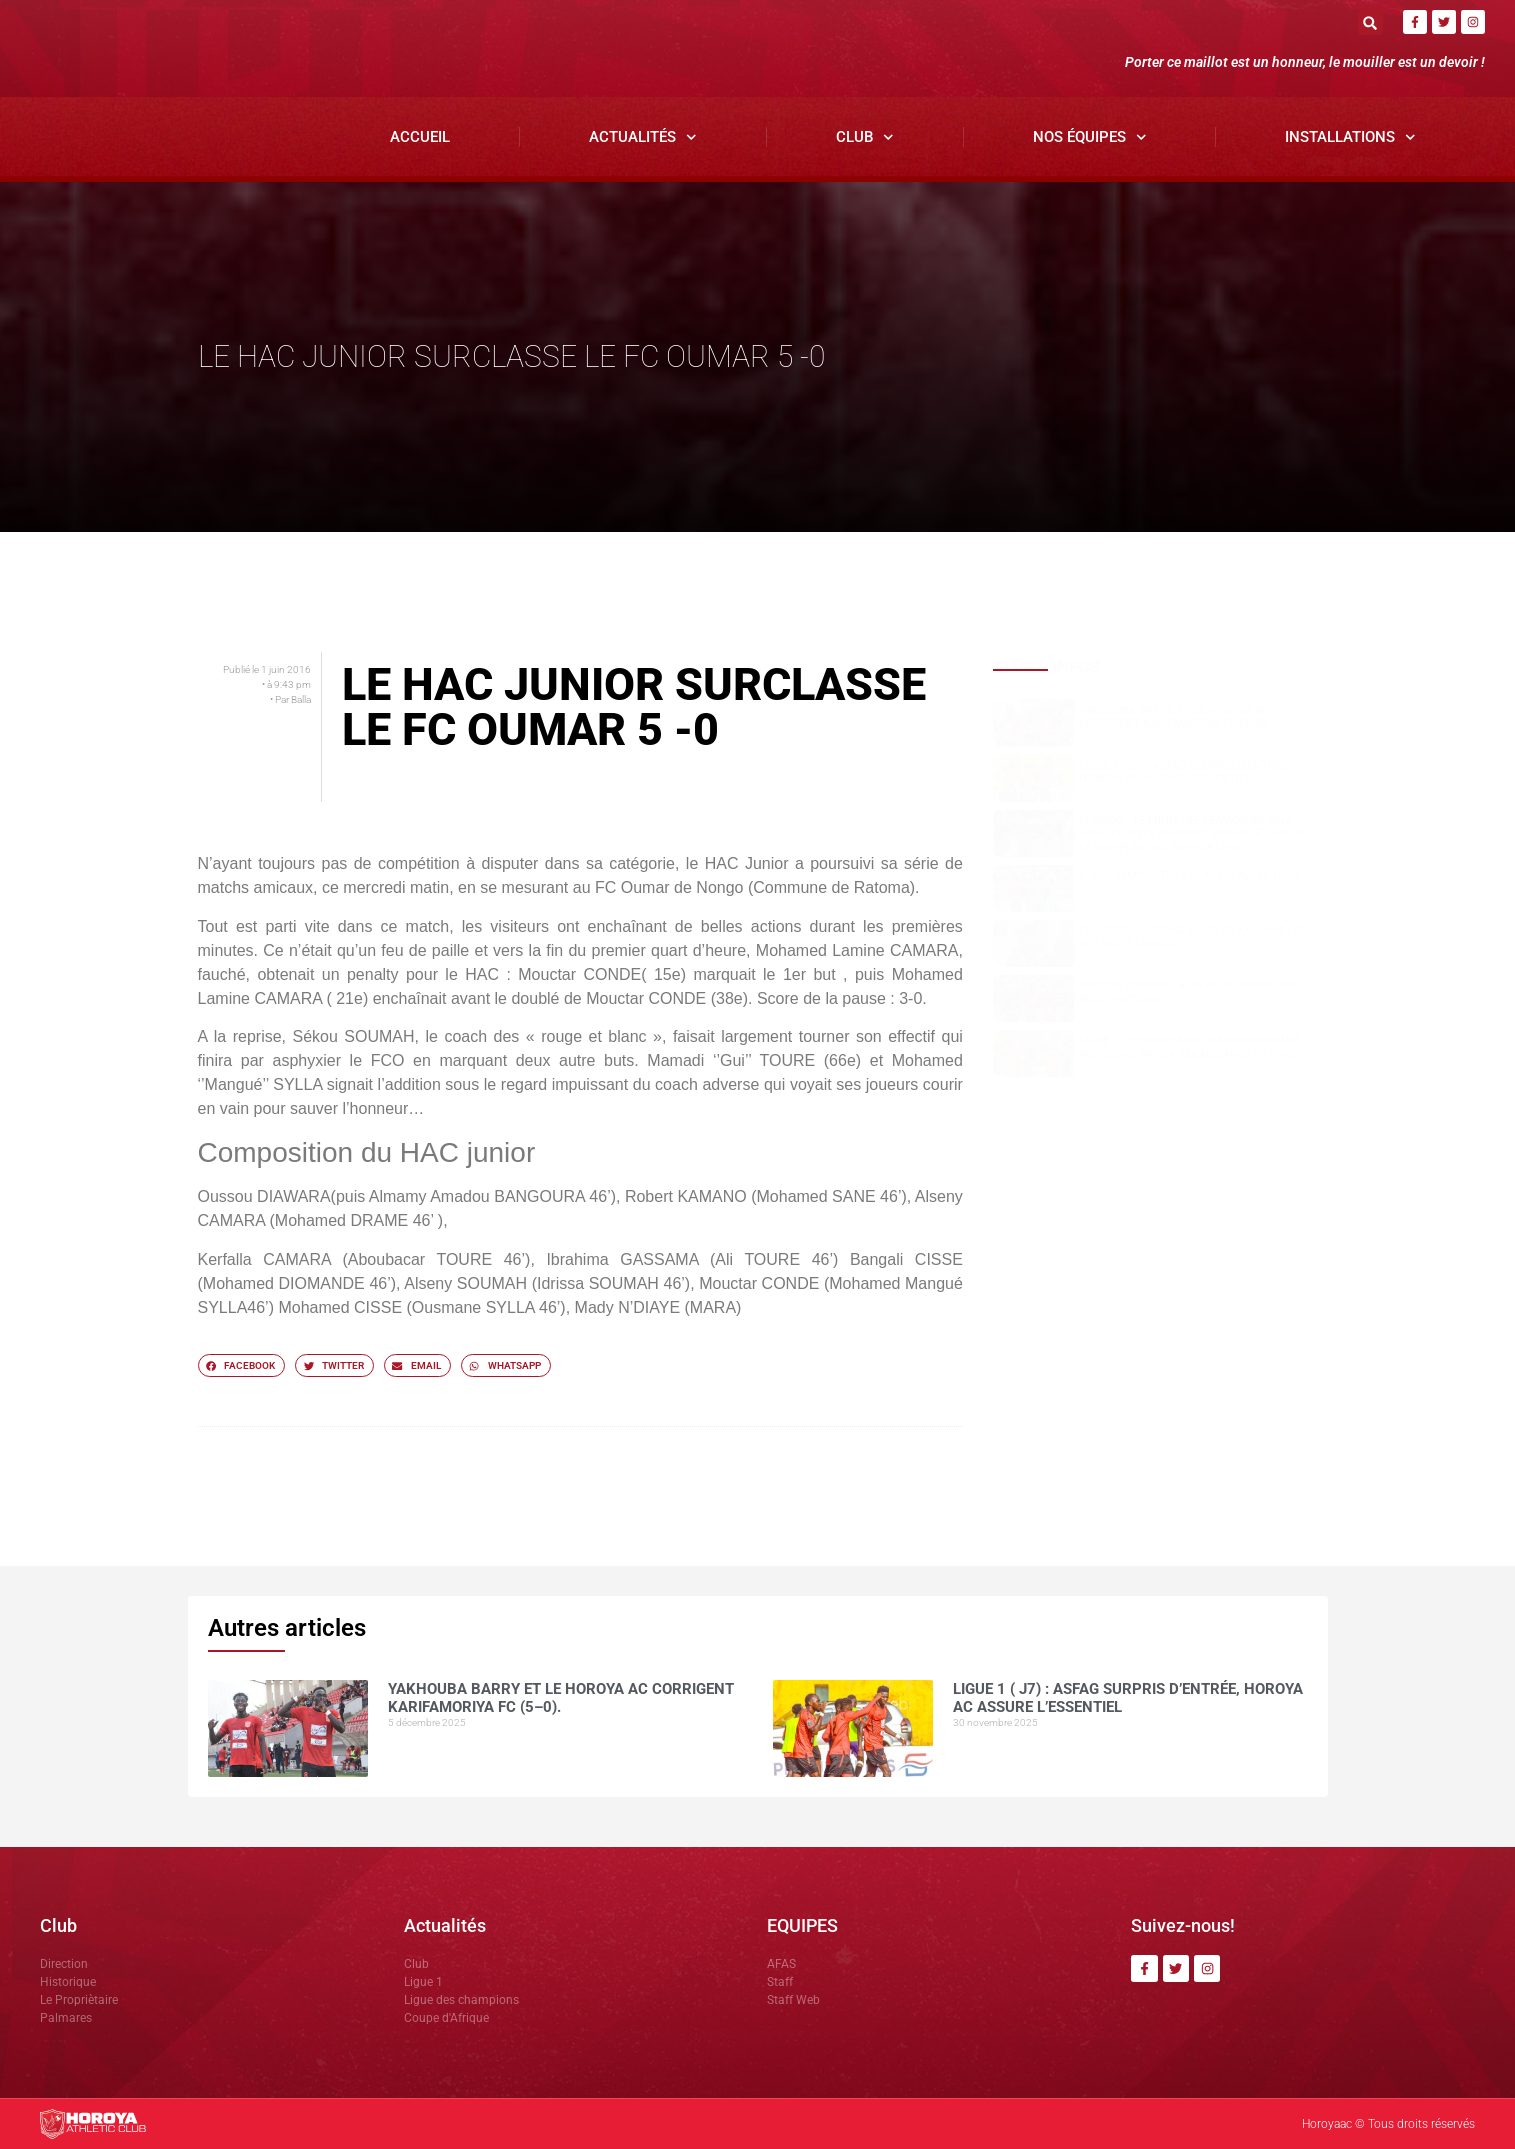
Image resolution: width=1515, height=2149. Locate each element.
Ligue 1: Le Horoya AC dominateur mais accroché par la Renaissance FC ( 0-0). (1190, 1048)
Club (865, 137)
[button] (1370, 22)
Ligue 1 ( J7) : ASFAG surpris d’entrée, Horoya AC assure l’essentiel (1184, 772)
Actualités (643, 137)
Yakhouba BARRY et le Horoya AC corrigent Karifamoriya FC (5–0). (1174, 717)
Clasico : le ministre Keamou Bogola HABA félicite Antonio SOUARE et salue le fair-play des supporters (1191, 834)
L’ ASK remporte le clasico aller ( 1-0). (1190, 876)
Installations (1350, 137)
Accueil (420, 137)
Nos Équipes (1090, 137)
